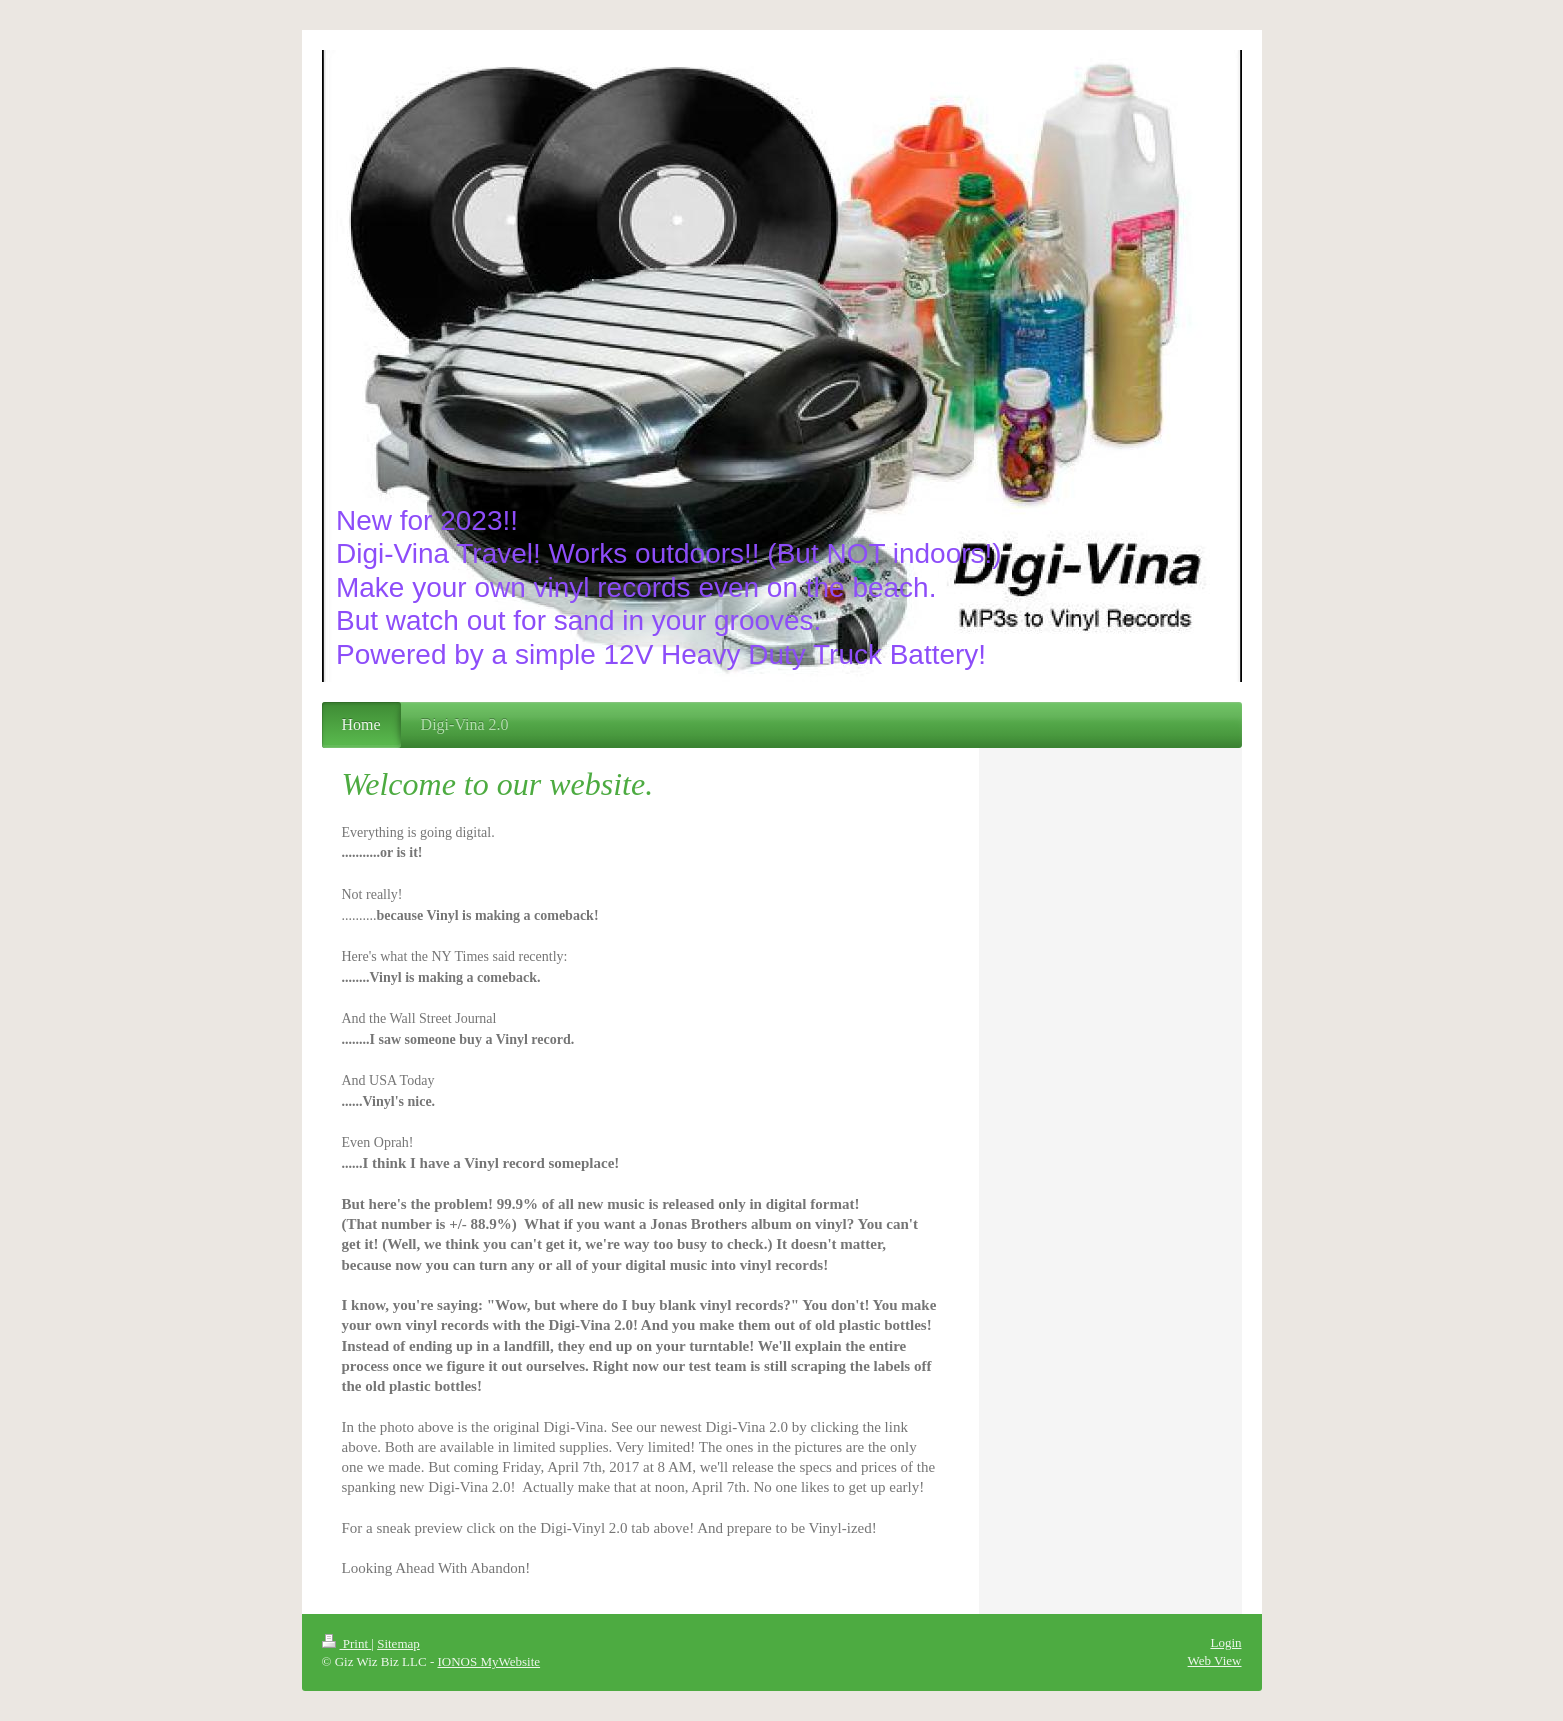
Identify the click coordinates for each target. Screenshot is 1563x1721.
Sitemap (398, 1643)
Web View (1215, 1660)
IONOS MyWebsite (488, 1661)
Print (347, 1643)
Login (1225, 1642)
